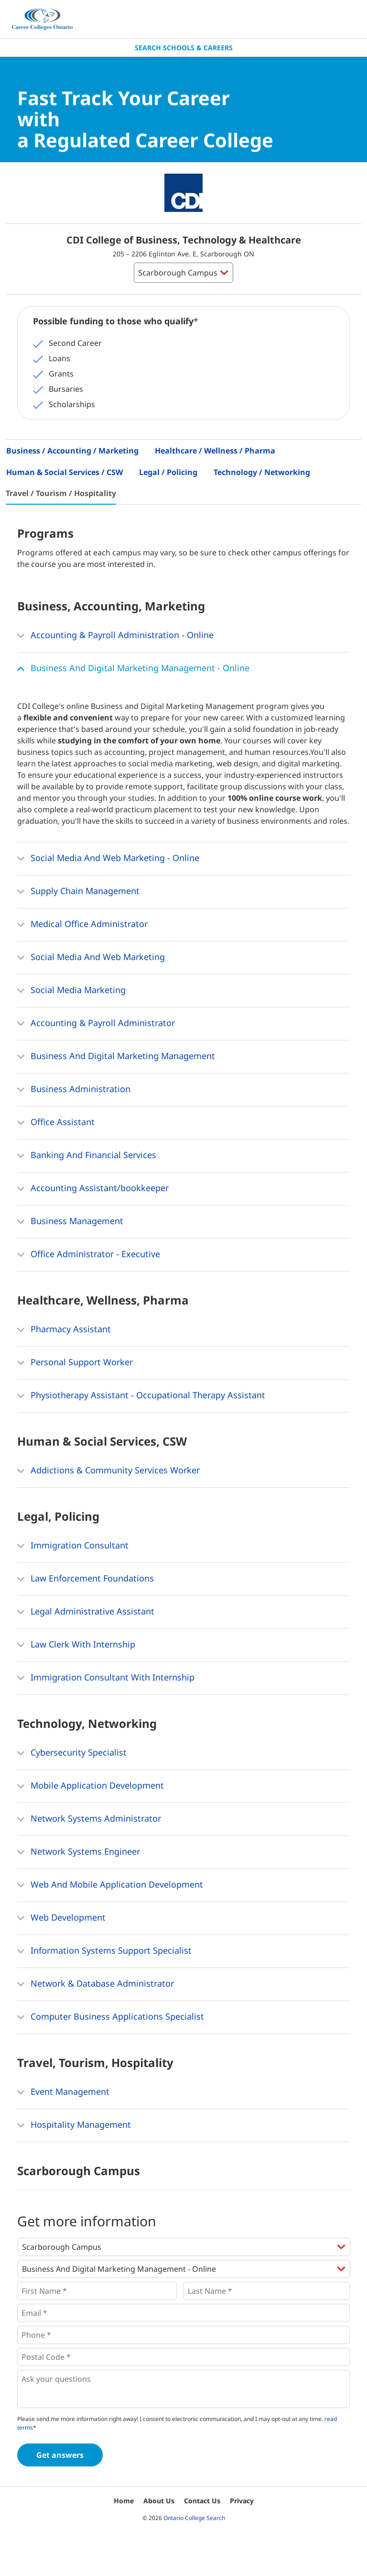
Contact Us (202, 2500)
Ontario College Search (194, 2518)
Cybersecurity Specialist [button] (72, 1753)
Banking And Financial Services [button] (86, 1155)
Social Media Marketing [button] (71, 990)
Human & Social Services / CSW (64, 472)
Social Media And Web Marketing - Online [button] (108, 858)
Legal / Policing (168, 472)
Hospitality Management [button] (74, 2125)
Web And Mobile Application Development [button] (110, 1885)
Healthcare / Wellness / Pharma (215, 450)
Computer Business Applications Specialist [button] (110, 2017)
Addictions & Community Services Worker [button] (108, 1471)
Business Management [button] (70, 1221)
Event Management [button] (63, 2092)
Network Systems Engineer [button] (78, 1852)
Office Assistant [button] (56, 1122)
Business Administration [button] (73, 1089)
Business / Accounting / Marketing (72, 450)
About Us (158, 2500)
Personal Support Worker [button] (75, 1362)
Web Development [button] (61, 1918)
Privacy (242, 2500)
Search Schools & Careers (184, 47)
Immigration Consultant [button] (73, 1546)
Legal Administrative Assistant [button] (85, 1612)
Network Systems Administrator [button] (89, 1819)
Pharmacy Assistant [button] (64, 1329)
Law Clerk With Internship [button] (76, 1645)
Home (124, 2500)
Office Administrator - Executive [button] (88, 1254)
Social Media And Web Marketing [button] (91, 957)
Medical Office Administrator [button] (82, 924)
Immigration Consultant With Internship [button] (105, 1678)
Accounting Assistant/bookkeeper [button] (93, 1188)
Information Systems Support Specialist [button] (104, 1951)
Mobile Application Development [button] (90, 1786)
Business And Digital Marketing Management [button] (116, 1056)
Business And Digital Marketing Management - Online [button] (133, 668)
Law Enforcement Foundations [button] (85, 1579)
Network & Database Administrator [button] (95, 1984)
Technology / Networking (262, 472)
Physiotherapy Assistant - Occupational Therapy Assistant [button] (141, 1395)
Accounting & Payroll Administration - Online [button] (115, 635)
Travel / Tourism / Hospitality (61, 493)
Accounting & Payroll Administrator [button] (96, 1023)
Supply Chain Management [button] (78, 891)
